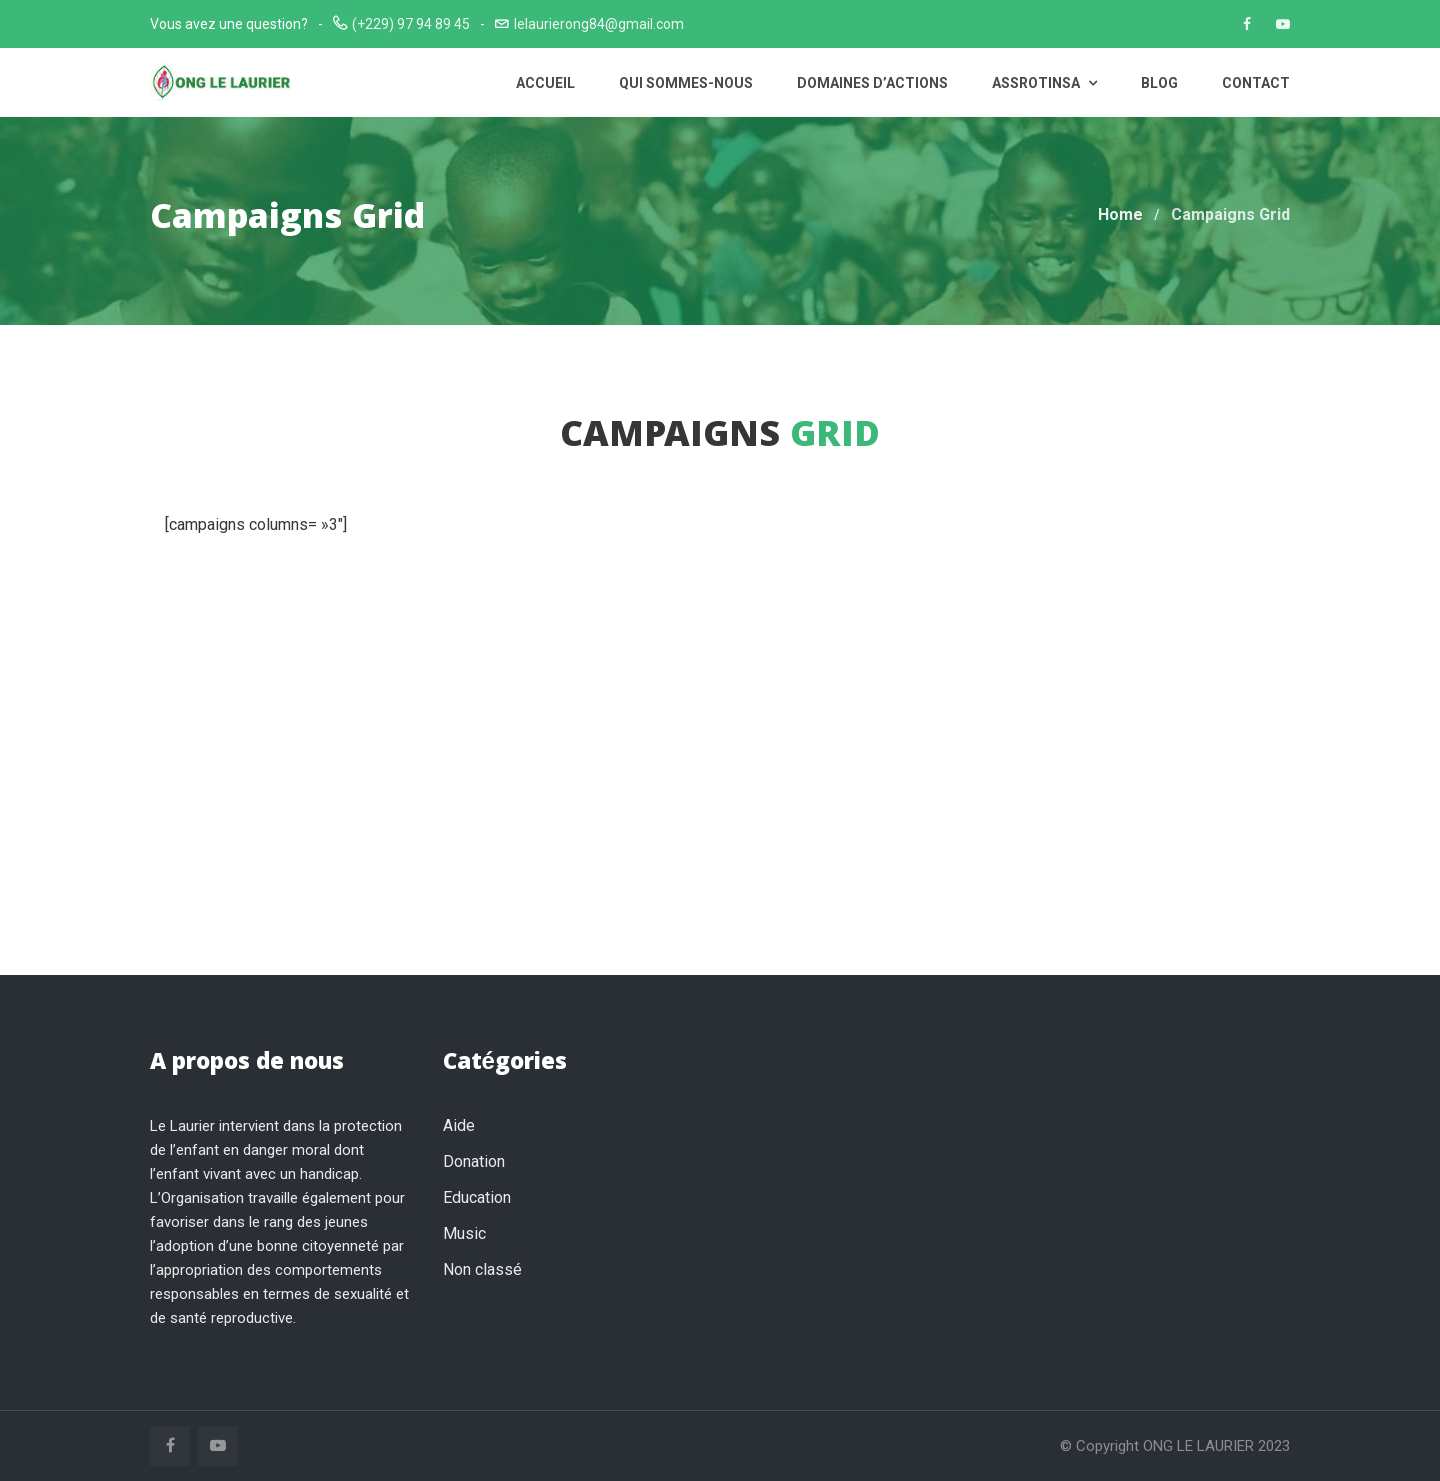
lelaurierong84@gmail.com (599, 24)
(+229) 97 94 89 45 (411, 24)
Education (477, 1197)
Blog (1159, 83)
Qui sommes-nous (686, 83)
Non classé (482, 1269)
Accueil (545, 83)
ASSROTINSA (1044, 83)
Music (464, 1233)
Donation (474, 1161)
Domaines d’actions (872, 83)
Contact (1256, 83)
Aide (459, 1125)
